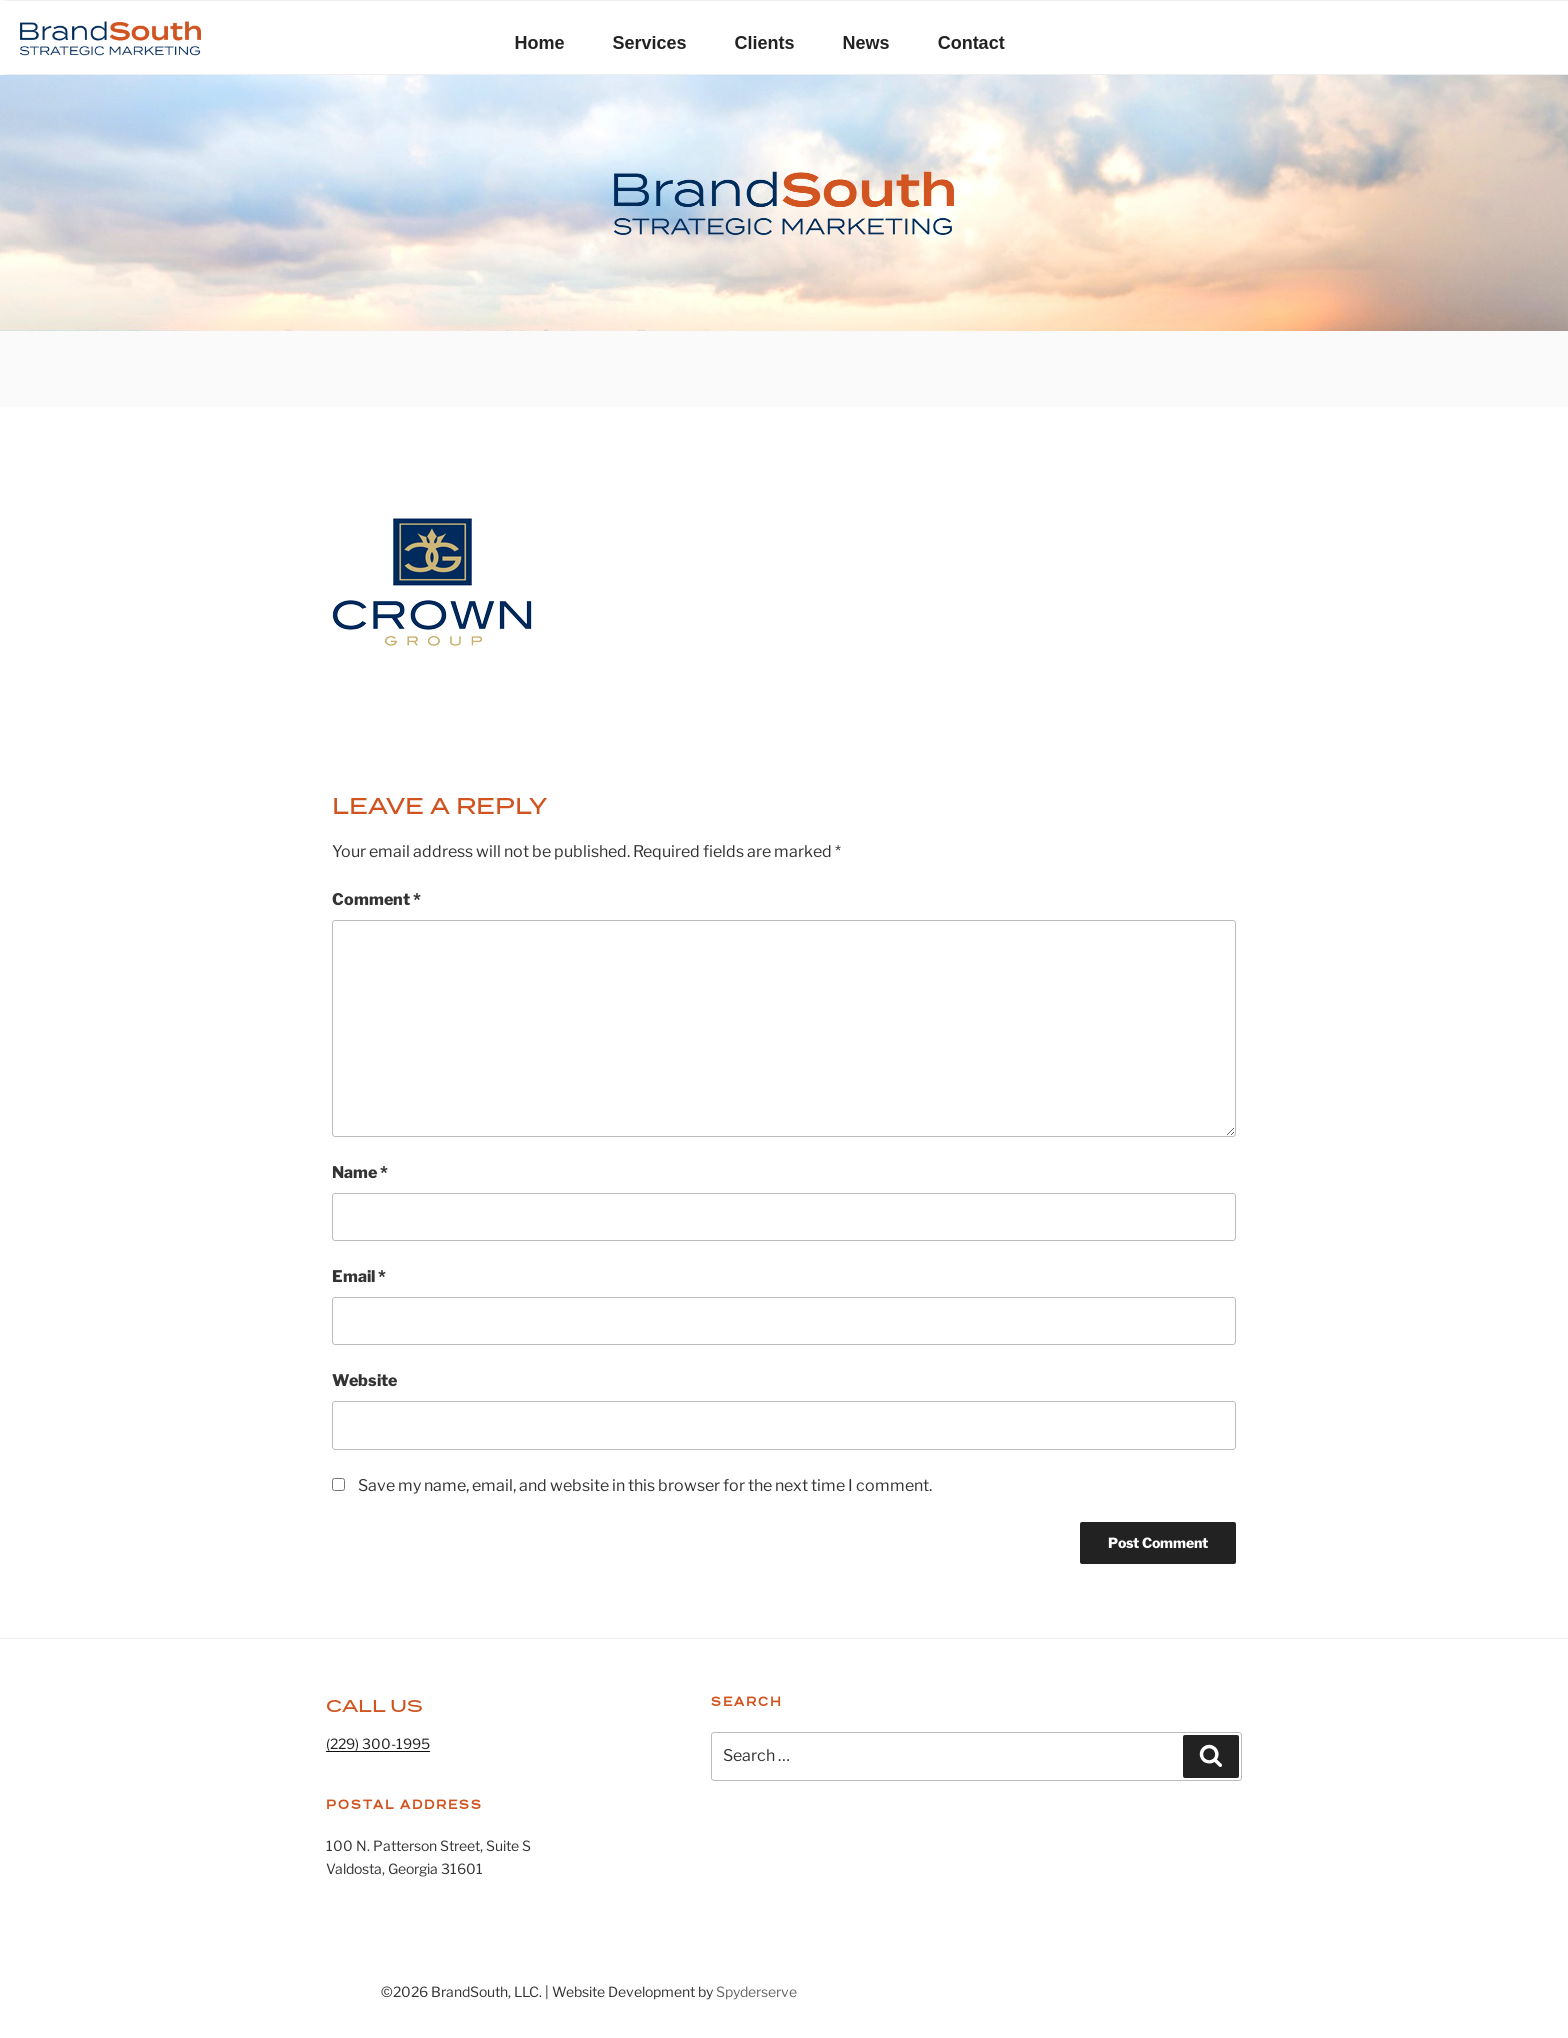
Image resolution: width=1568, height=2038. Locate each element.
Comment (376, 899)
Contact (971, 43)
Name (360, 1172)
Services (650, 43)
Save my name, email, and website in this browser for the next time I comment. (645, 1485)
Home (540, 43)
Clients (765, 43)
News (866, 43)
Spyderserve (756, 1991)
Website (364, 1380)
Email (359, 1276)
